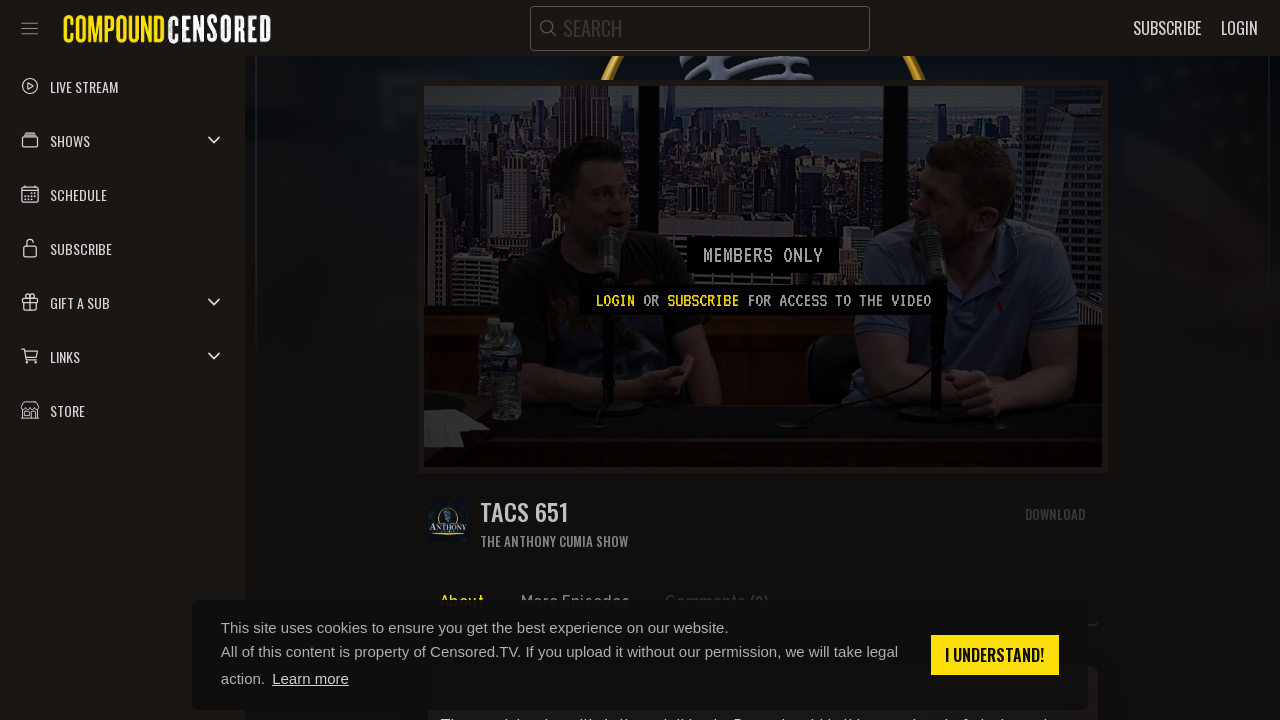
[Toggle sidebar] (29, 28)
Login (615, 300)
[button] (122, 140)
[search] (700, 28)
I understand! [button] (994, 655)
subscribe (703, 300)
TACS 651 (524, 511)
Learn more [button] (310, 678)
